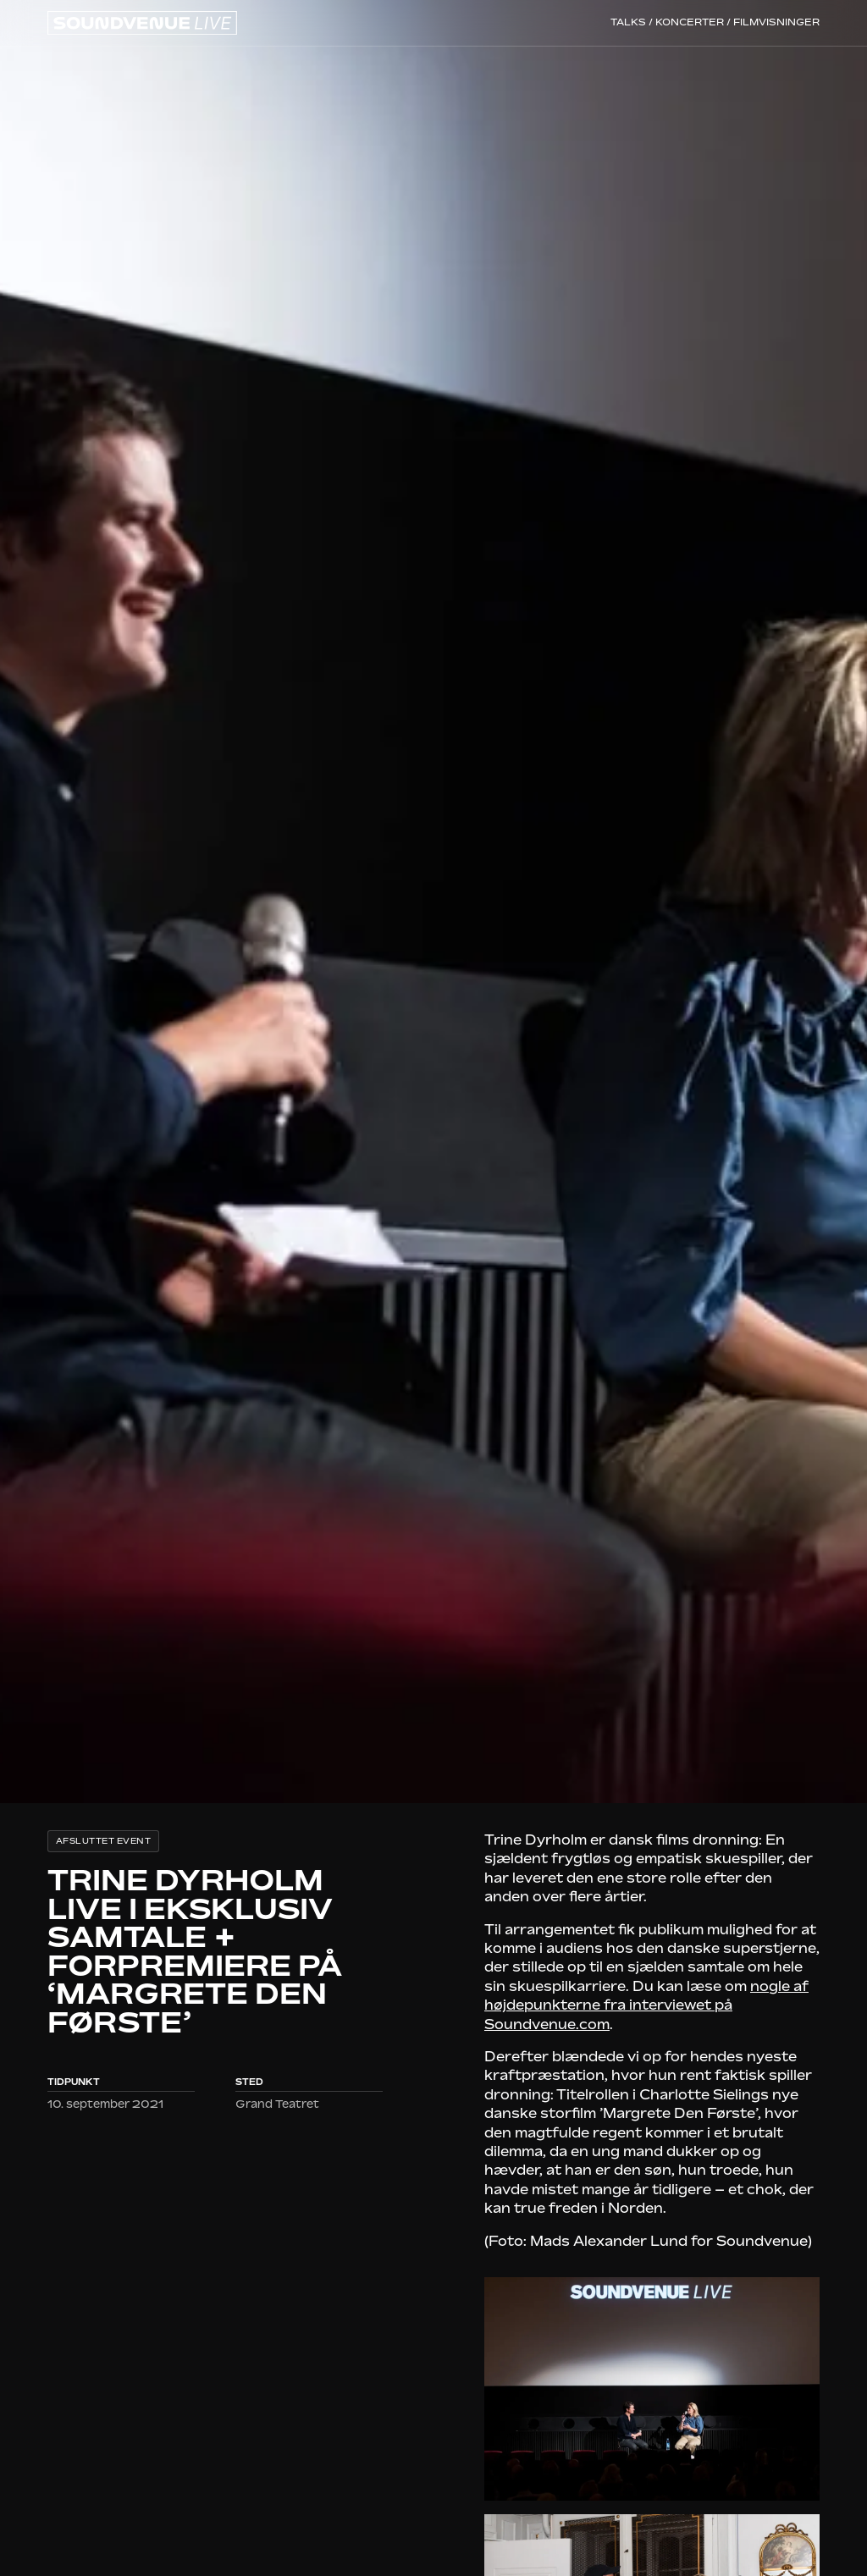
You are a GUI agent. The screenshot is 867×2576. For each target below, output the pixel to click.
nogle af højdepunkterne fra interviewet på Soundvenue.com (646, 2005)
